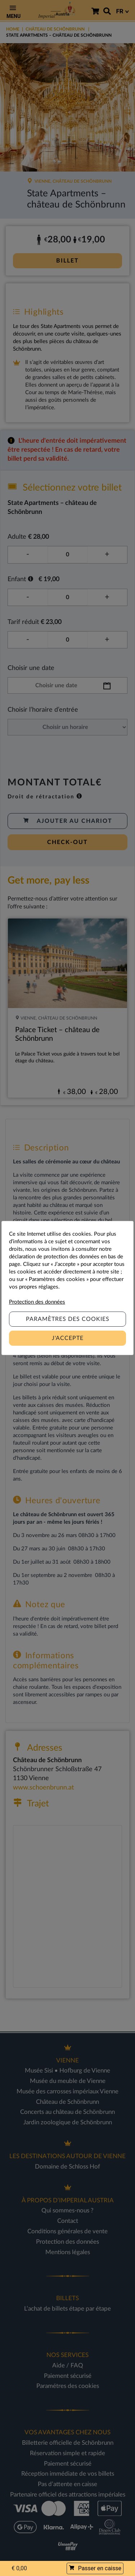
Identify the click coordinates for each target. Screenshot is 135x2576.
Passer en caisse (95, 2568)
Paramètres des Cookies (67, 1319)
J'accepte (68, 1338)
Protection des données (37, 1302)
